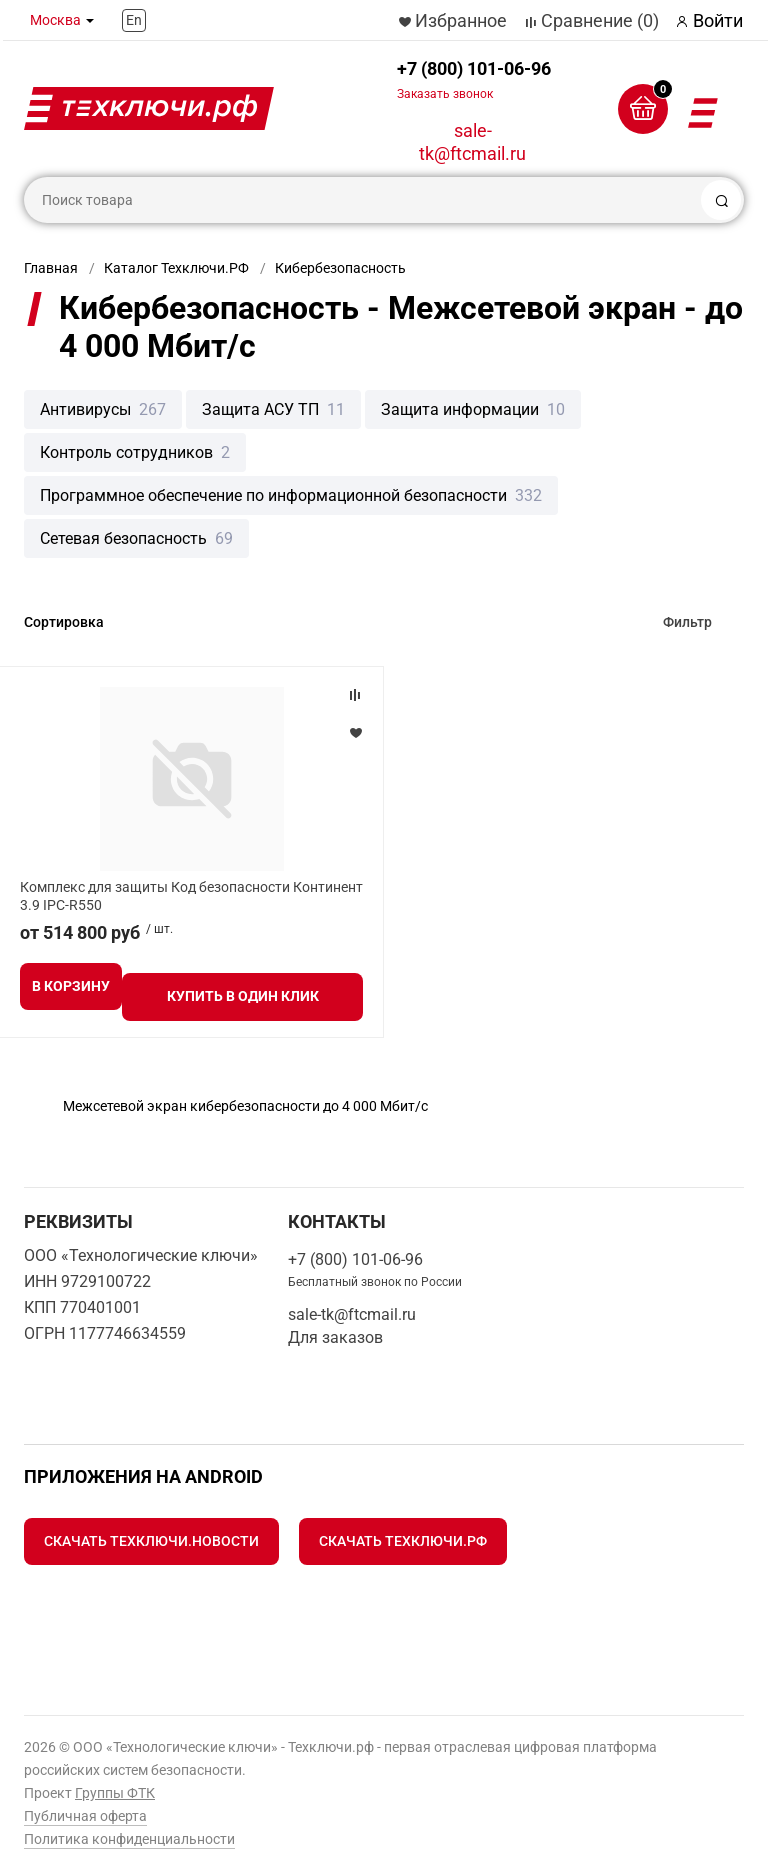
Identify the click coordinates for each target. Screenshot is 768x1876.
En (134, 20)
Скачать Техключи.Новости (151, 1541)
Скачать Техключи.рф (403, 1541)
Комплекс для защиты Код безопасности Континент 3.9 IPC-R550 (191, 896)
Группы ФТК (115, 1793)
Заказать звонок (445, 94)
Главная (51, 268)
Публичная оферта (85, 1816)
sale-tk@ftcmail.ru (472, 142)
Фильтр (687, 622)
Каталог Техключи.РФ (176, 268)
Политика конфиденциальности (129, 1839)
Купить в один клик (243, 996)
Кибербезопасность (340, 268)
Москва (55, 20)
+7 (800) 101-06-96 (474, 79)
